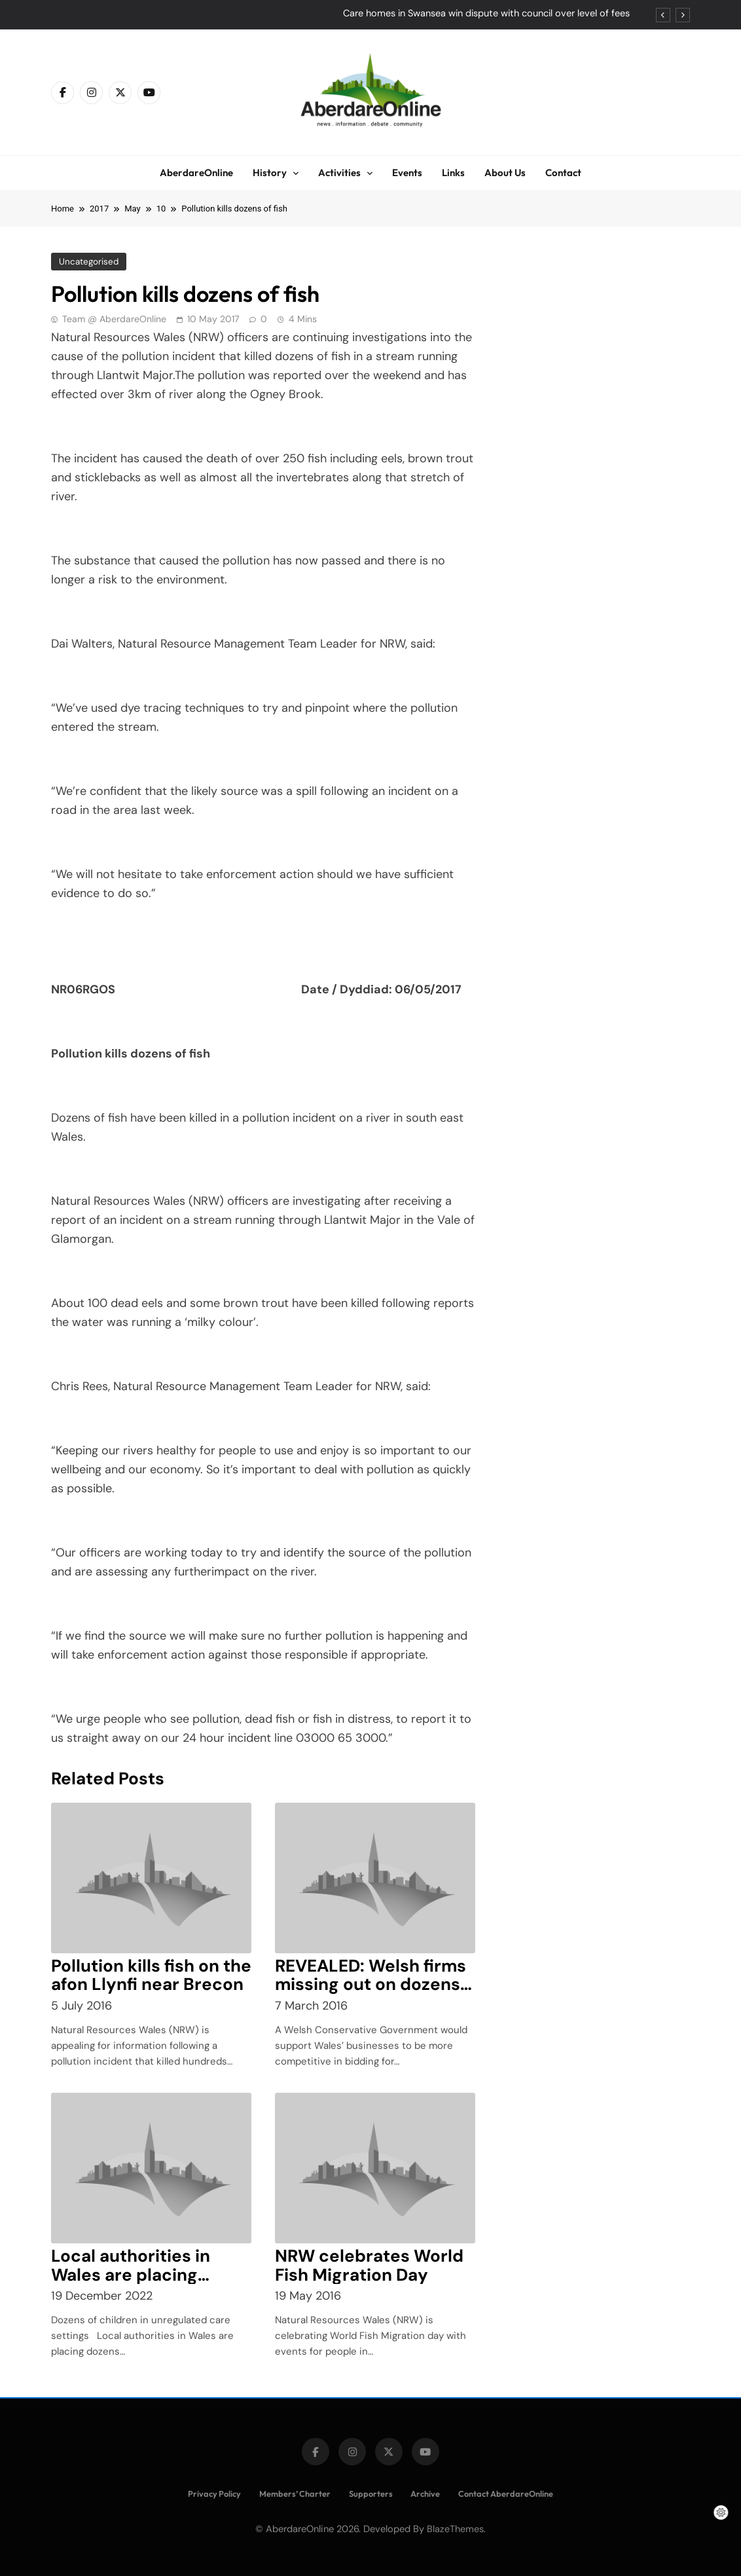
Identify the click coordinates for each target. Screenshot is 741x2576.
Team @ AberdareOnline (114, 319)
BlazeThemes (455, 2529)
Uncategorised (88, 261)
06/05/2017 (428, 989)
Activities (339, 172)
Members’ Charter (295, 2493)
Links (453, 172)
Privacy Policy (214, 2493)
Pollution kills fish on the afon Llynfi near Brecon (151, 1975)
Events (407, 172)
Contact (563, 172)
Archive (425, 2493)
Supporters (371, 2493)
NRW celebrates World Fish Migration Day (369, 2265)
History (270, 172)
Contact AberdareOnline (505, 2493)
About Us (505, 172)
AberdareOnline (196, 172)
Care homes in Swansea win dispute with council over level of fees (486, 14)
